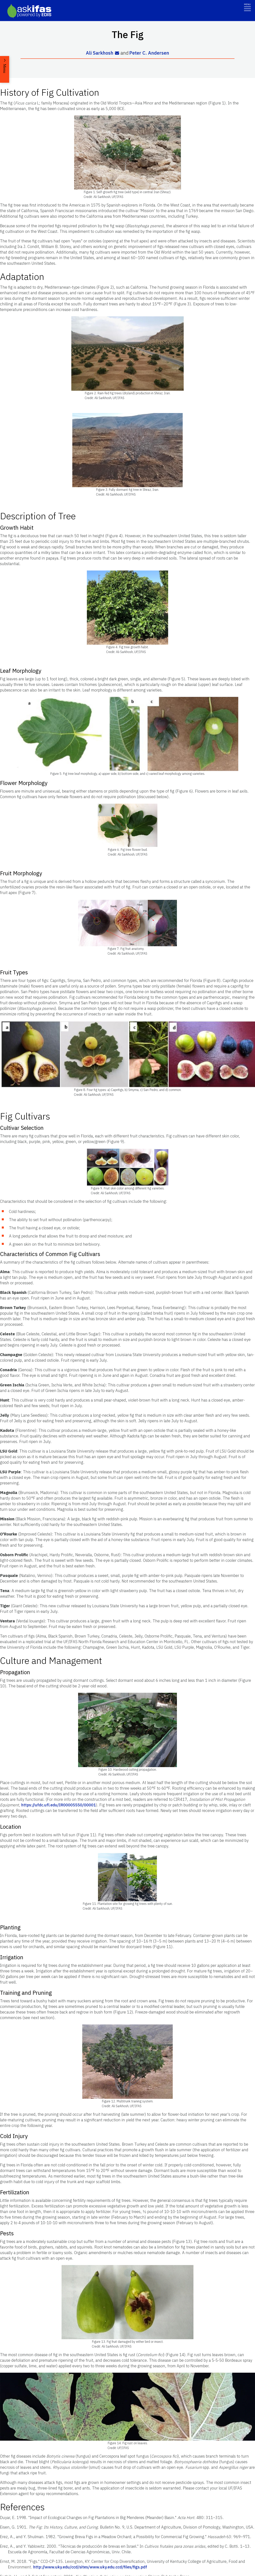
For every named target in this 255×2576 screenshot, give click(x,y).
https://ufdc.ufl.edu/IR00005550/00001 (58, 1804)
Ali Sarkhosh (100, 53)
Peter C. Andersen (149, 53)
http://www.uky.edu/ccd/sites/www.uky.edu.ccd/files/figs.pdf (90, 2566)
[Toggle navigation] (247, 7)
